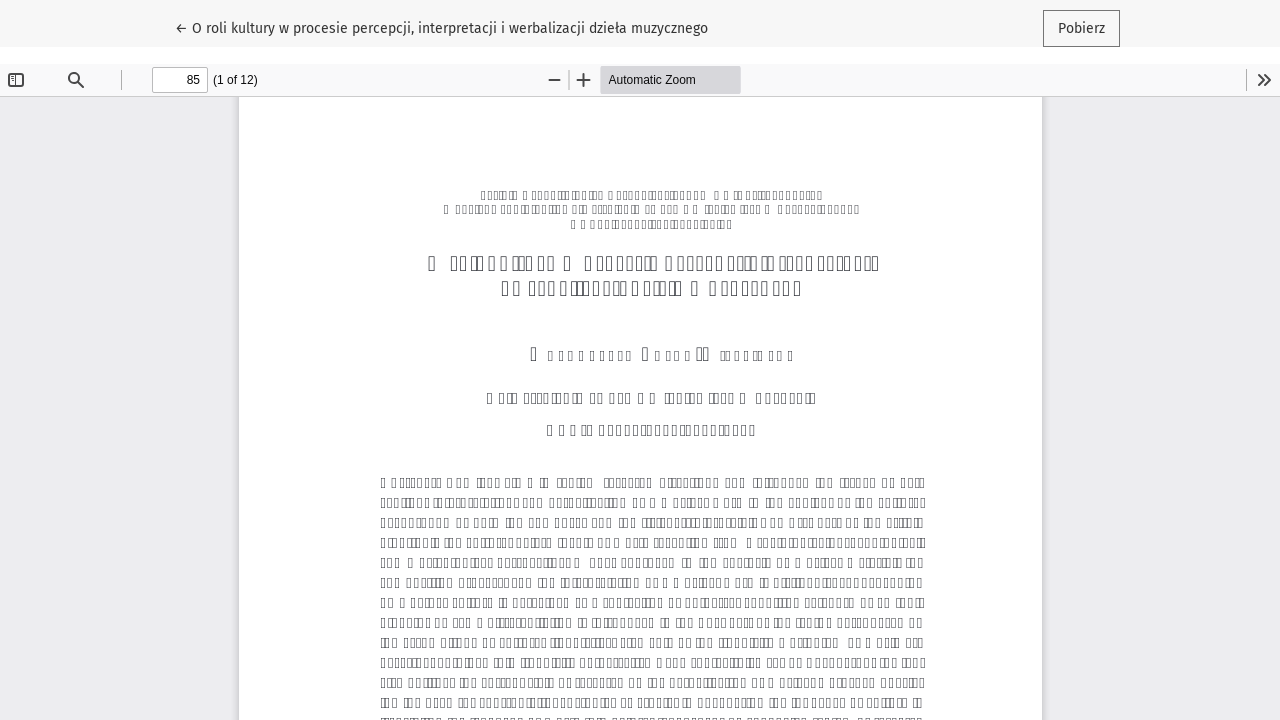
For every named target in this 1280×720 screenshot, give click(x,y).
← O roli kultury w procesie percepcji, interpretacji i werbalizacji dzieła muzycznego (441, 27)
